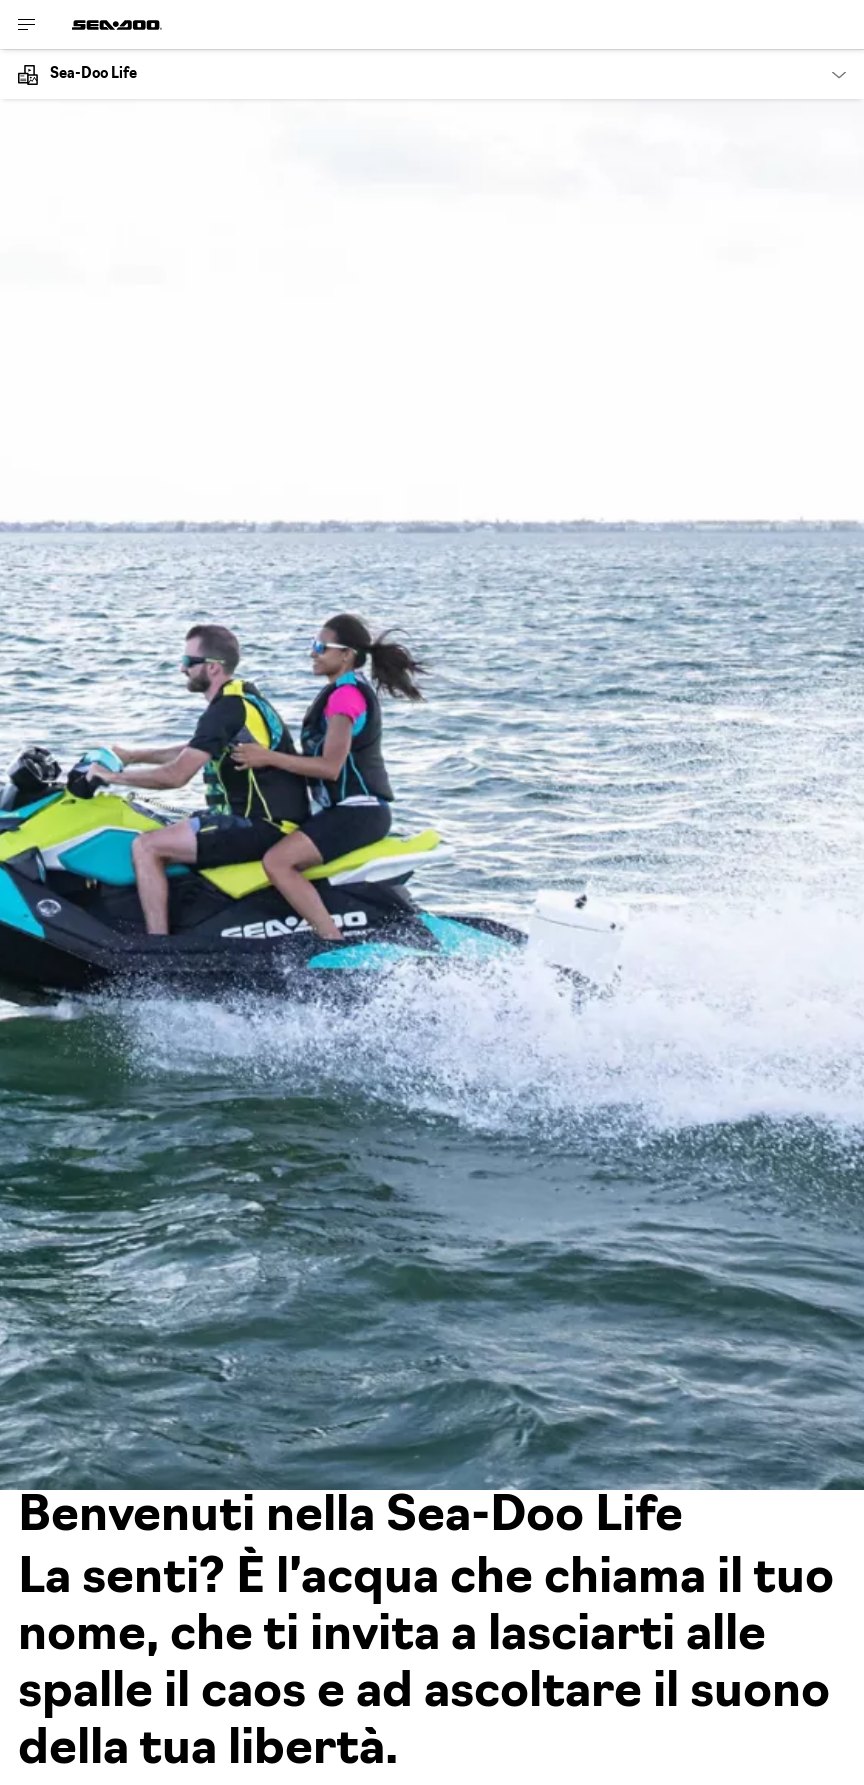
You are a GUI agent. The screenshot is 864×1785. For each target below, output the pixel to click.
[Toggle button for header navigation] (27, 24)
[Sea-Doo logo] (117, 24)
